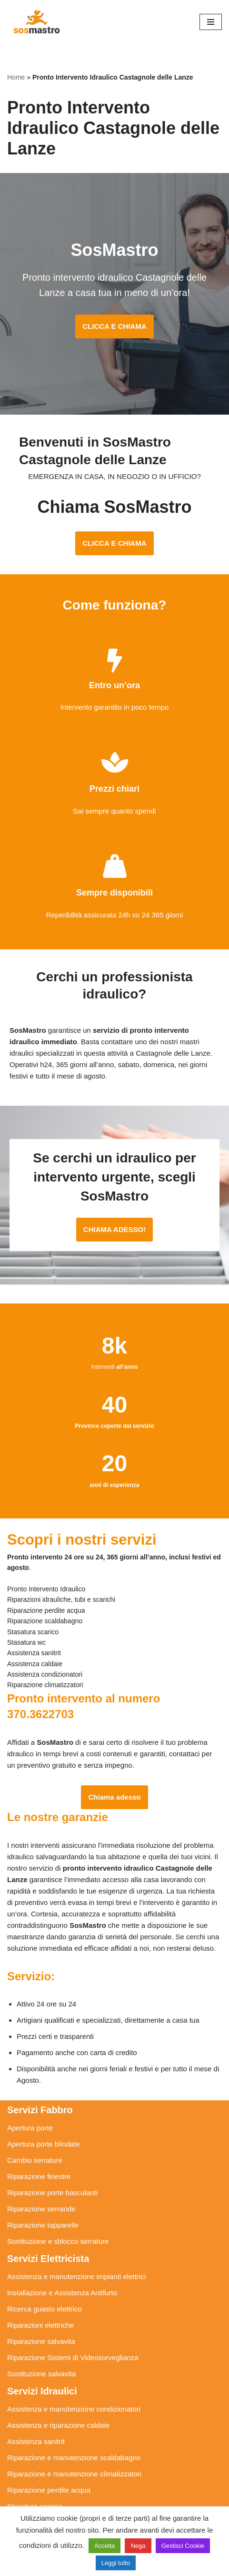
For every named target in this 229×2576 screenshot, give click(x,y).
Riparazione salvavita (41, 2341)
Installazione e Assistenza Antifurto (62, 2293)
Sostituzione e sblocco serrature (58, 2241)
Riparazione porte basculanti (52, 2193)
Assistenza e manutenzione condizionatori (73, 2409)
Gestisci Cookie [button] (182, 2545)
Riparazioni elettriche (40, 2325)
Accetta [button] (104, 2545)
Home (16, 77)
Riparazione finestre (38, 2176)
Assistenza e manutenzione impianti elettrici (76, 2276)
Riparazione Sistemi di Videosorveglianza (73, 2357)
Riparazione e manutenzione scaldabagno (73, 2458)
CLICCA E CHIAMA (114, 326)
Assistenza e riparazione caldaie (58, 2425)
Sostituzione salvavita (41, 2374)
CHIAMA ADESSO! (114, 1229)
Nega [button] (137, 2545)
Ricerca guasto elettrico (44, 2309)
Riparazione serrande (41, 2209)
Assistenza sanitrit (36, 2441)
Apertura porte (30, 2128)
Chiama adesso (114, 1797)
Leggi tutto (115, 2562)
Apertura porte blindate (43, 2144)
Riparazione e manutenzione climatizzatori (74, 2474)
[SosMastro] (35, 22)
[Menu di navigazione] (210, 22)
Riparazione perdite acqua (48, 2490)
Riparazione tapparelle (43, 2225)
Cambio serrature (34, 2160)
